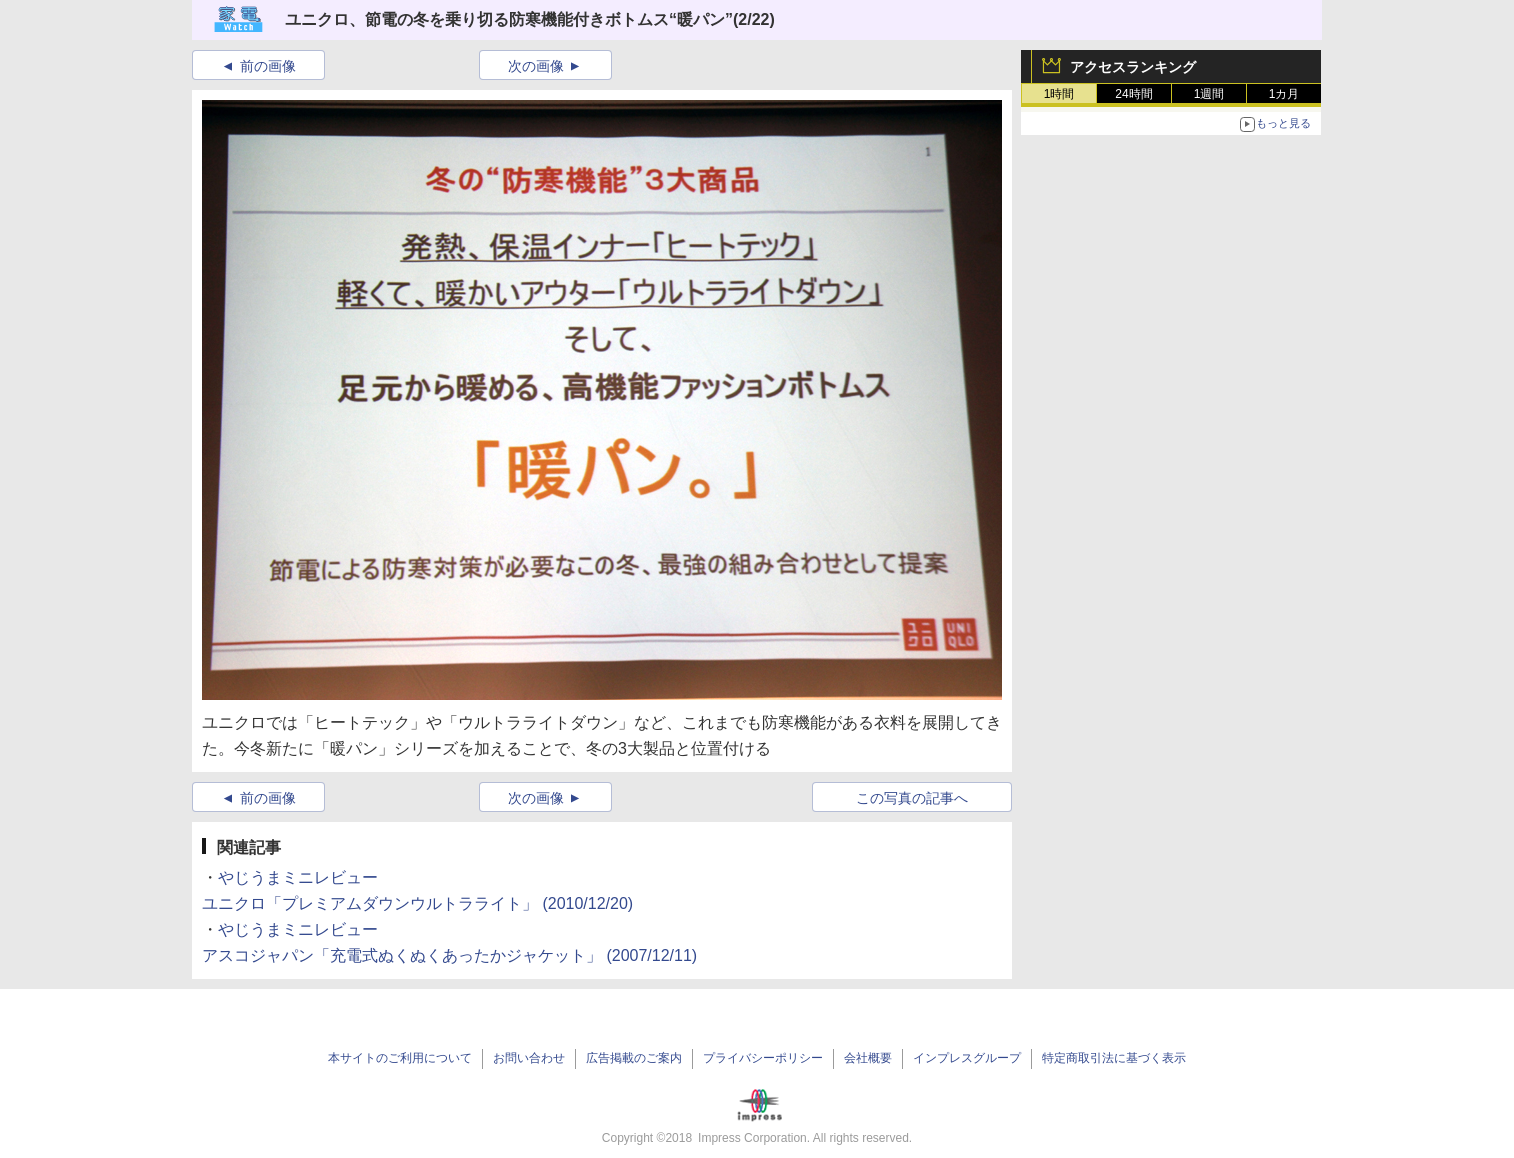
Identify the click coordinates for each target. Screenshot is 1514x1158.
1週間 (1209, 94)
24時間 (1133, 94)
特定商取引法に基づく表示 (1114, 1058)
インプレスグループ (967, 1058)
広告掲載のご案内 (634, 1058)
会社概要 (868, 1058)
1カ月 (1284, 94)
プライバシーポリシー (763, 1058)
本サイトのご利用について (400, 1058)
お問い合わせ (529, 1058)
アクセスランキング (1133, 67)
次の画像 (536, 66)
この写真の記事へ (912, 798)
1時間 (1059, 94)
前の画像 (268, 66)
